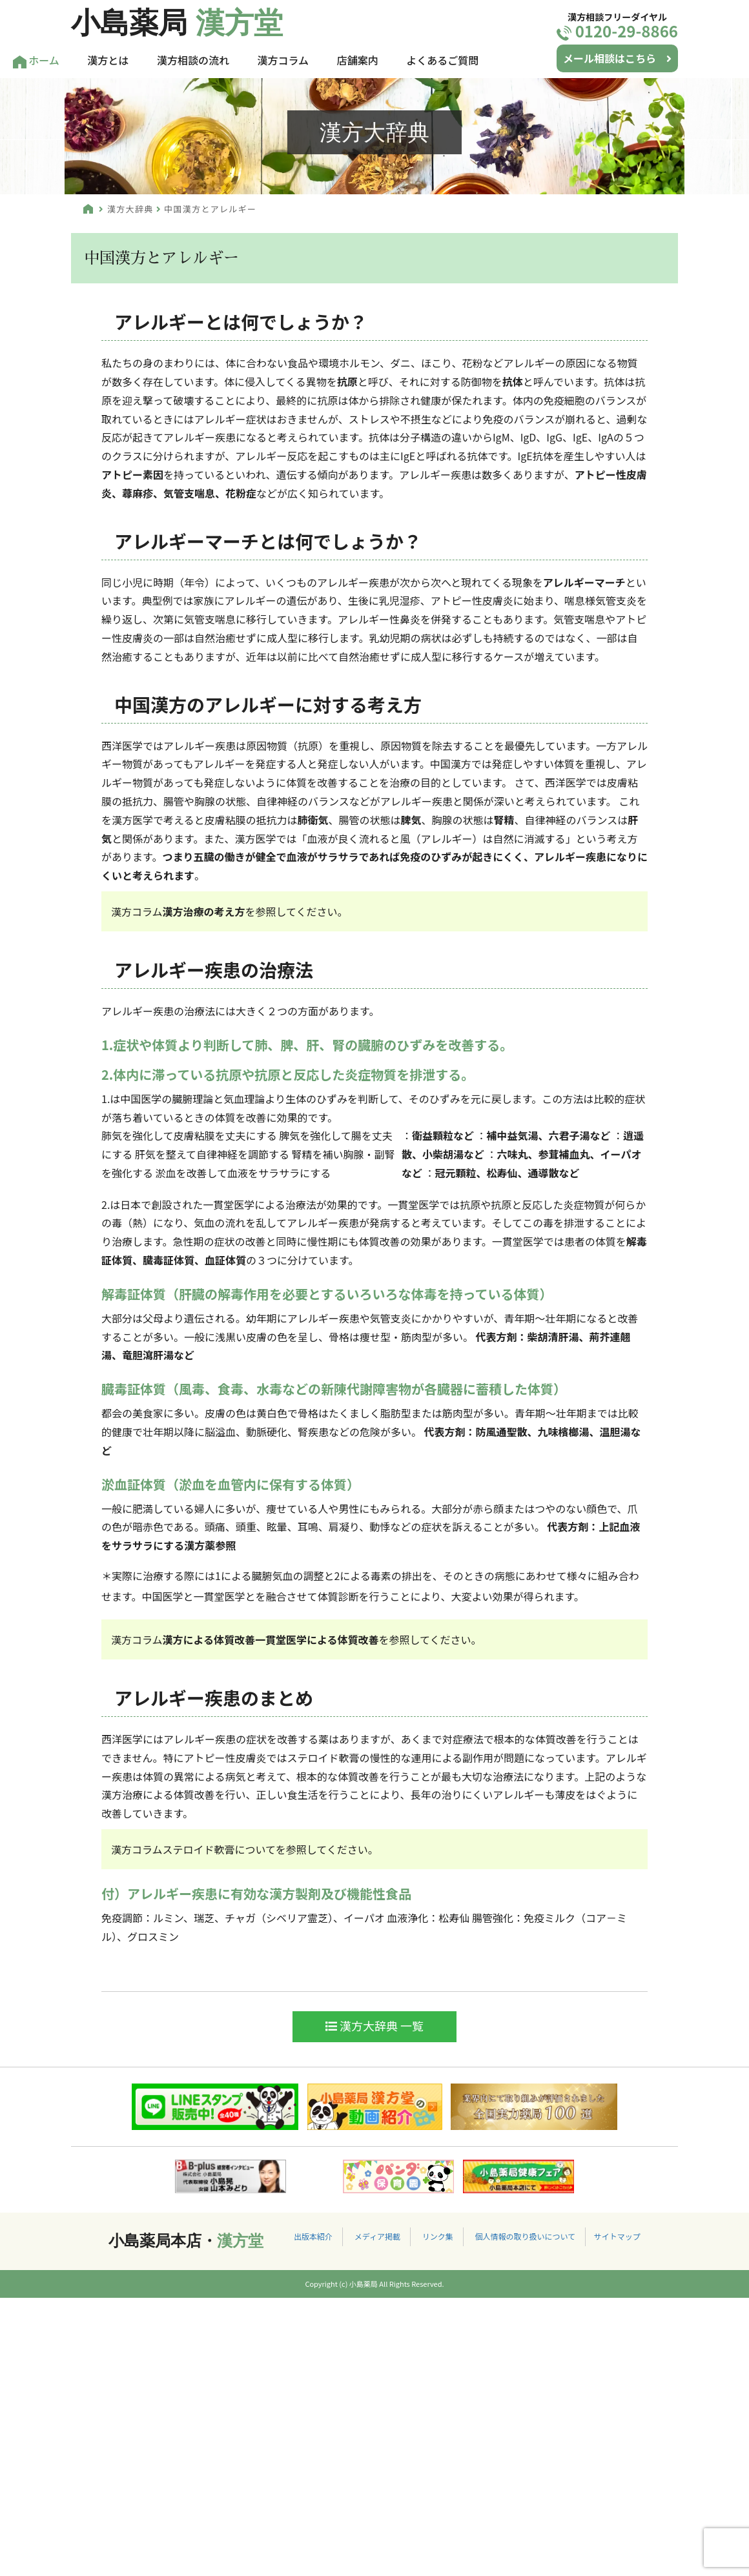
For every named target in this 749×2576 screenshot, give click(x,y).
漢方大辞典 (130, 209)
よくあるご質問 (442, 60)
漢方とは (107, 60)
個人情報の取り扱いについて (525, 2236)
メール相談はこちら (617, 58)
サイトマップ (617, 2236)
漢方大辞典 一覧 (374, 2025)
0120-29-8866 (617, 30)
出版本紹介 (313, 2236)
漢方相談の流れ (193, 60)
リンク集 (437, 2236)
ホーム (36, 60)
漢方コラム (283, 60)
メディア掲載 (377, 2236)
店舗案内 (357, 60)
